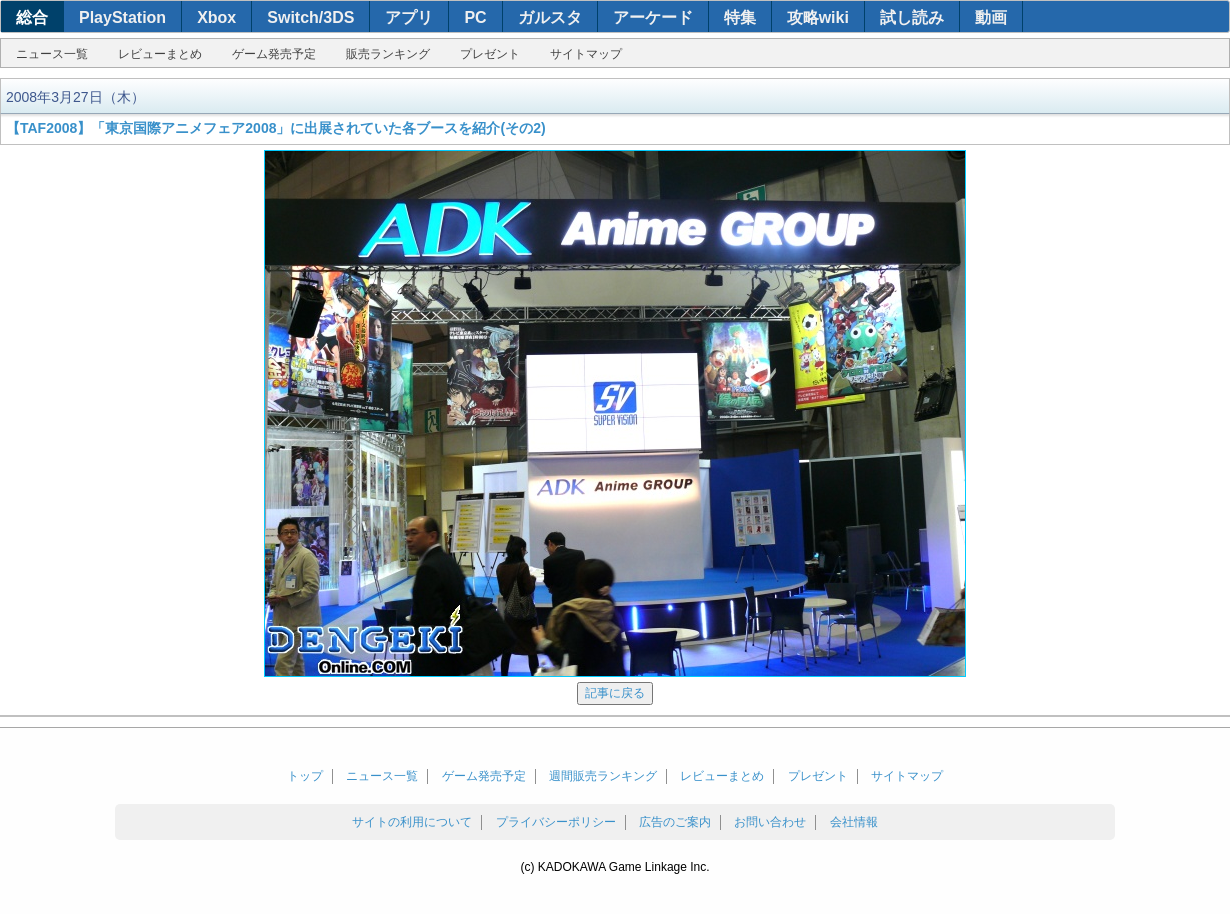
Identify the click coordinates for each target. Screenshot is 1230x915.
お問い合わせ (770, 822)
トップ (305, 776)
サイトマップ (586, 54)
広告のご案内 (675, 822)
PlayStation (122, 17)
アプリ (409, 17)
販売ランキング (388, 54)
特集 (740, 17)
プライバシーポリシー (556, 822)
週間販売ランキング (603, 776)
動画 (991, 17)
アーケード (653, 17)
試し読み (912, 17)
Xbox (216, 17)
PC (475, 17)
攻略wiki (818, 17)
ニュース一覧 (52, 54)
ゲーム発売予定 (274, 54)
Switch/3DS (310, 17)
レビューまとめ (160, 54)
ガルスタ (550, 17)
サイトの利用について (412, 822)
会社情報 (854, 822)
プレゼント (490, 54)
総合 (32, 17)
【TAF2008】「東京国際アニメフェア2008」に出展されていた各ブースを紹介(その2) (276, 128)
